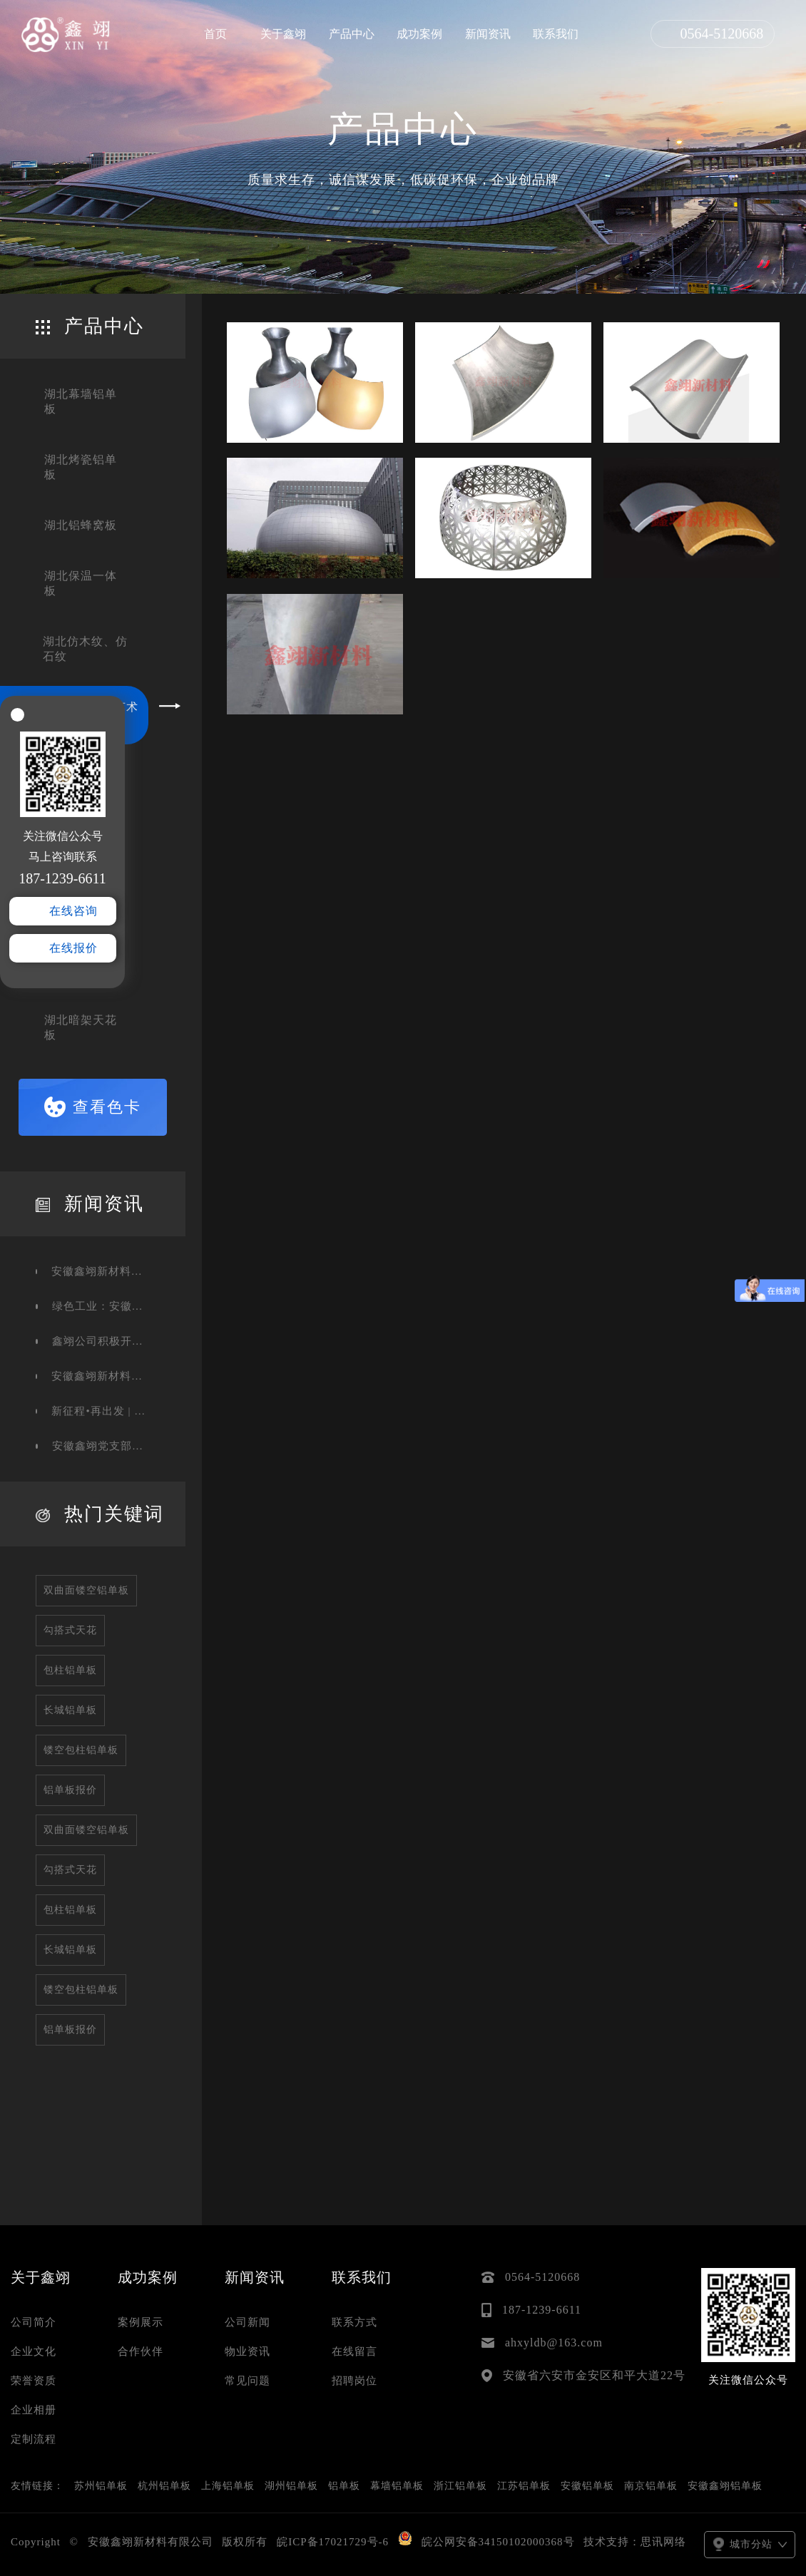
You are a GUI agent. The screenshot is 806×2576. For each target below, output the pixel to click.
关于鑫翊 (283, 34)
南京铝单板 (651, 2485)
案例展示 (140, 2322)
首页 (215, 34)
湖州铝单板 (291, 2485)
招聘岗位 (354, 2380)
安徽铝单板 (587, 2485)
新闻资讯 (488, 34)
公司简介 (33, 2322)
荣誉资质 (33, 2380)
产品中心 (351, 34)
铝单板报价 (70, 1790)
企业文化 (33, 2351)
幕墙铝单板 (397, 2485)
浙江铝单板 (460, 2485)
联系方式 (354, 2322)
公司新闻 (247, 2322)
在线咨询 (73, 911)
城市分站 (750, 2544)
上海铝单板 (228, 2485)
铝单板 (344, 2485)
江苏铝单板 (524, 2485)
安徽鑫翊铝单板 (725, 2485)
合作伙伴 (140, 2351)
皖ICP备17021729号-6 (333, 2541)
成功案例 (419, 34)
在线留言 (354, 2351)
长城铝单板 (70, 1710)
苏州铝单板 (101, 2485)
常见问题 (247, 2380)
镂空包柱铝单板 (81, 1750)
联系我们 (555, 34)
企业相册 (33, 2410)
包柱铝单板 (70, 1670)
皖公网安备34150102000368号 (498, 2541)
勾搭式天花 (70, 1630)
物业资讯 (247, 2351)
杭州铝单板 (164, 2485)
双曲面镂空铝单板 (86, 1590)
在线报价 (73, 948)
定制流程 (33, 2439)
